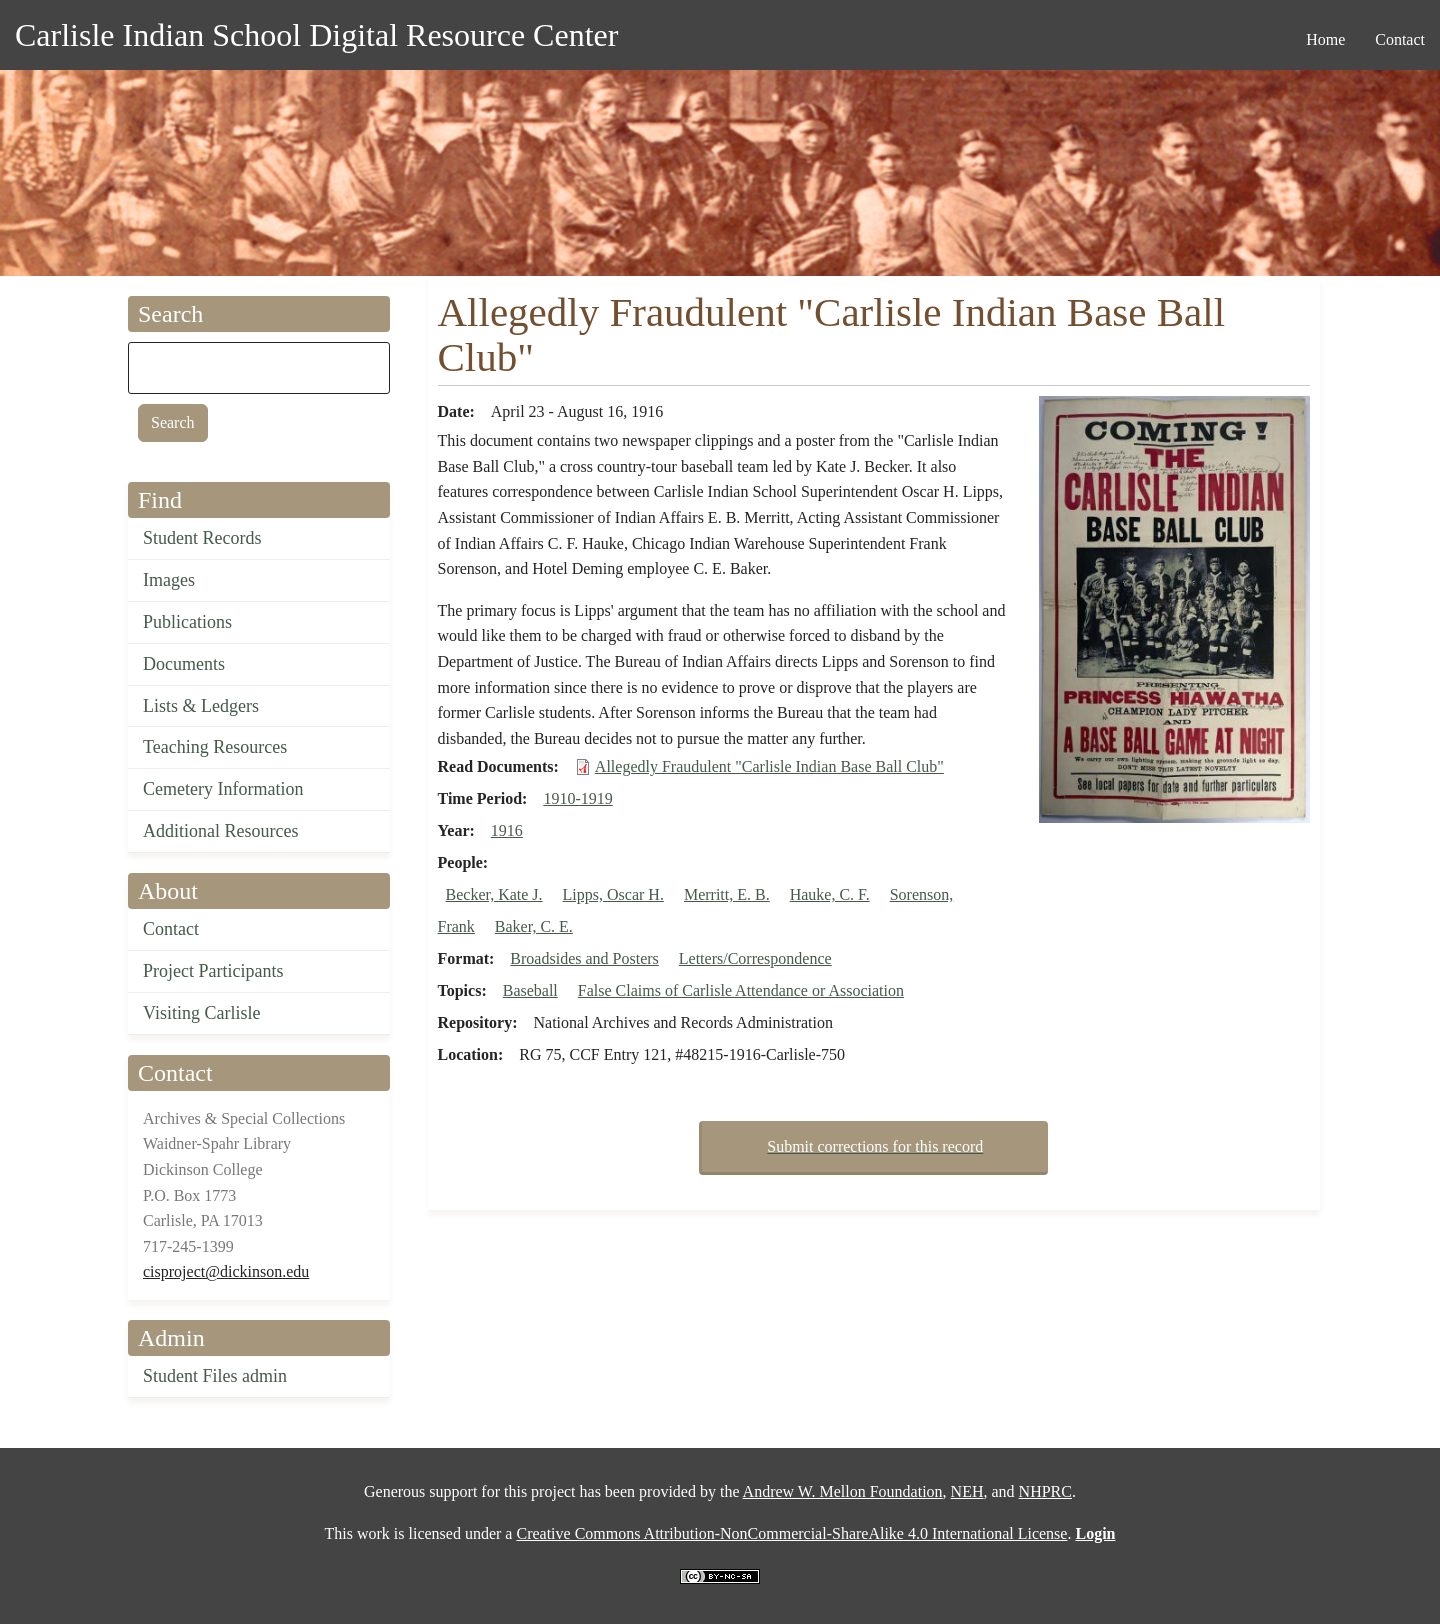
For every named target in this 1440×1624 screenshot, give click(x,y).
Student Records (202, 538)
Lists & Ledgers (201, 706)
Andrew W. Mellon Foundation (843, 1491)
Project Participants (213, 971)
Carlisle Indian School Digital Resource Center (316, 35)
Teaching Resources (215, 747)
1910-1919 (577, 798)
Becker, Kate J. (494, 894)
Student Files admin (215, 1376)
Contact (171, 929)
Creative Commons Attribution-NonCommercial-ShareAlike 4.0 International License (791, 1533)
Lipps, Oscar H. (613, 894)
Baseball (530, 990)
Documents (184, 664)
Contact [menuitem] (1400, 39)
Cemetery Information (223, 789)
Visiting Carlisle (201, 1013)
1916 (507, 830)
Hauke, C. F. (830, 894)
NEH (967, 1491)
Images (169, 580)
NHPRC (1045, 1491)
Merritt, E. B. (727, 894)
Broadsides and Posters (584, 958)
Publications (187, 622)
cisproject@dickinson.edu (226, 1271)
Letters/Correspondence (755, 958)
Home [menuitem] (1325, 39)
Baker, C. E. (534, 926)
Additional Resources (220, 831)
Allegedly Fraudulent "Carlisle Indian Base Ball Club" (769, 766)
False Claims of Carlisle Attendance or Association (741, 990)
